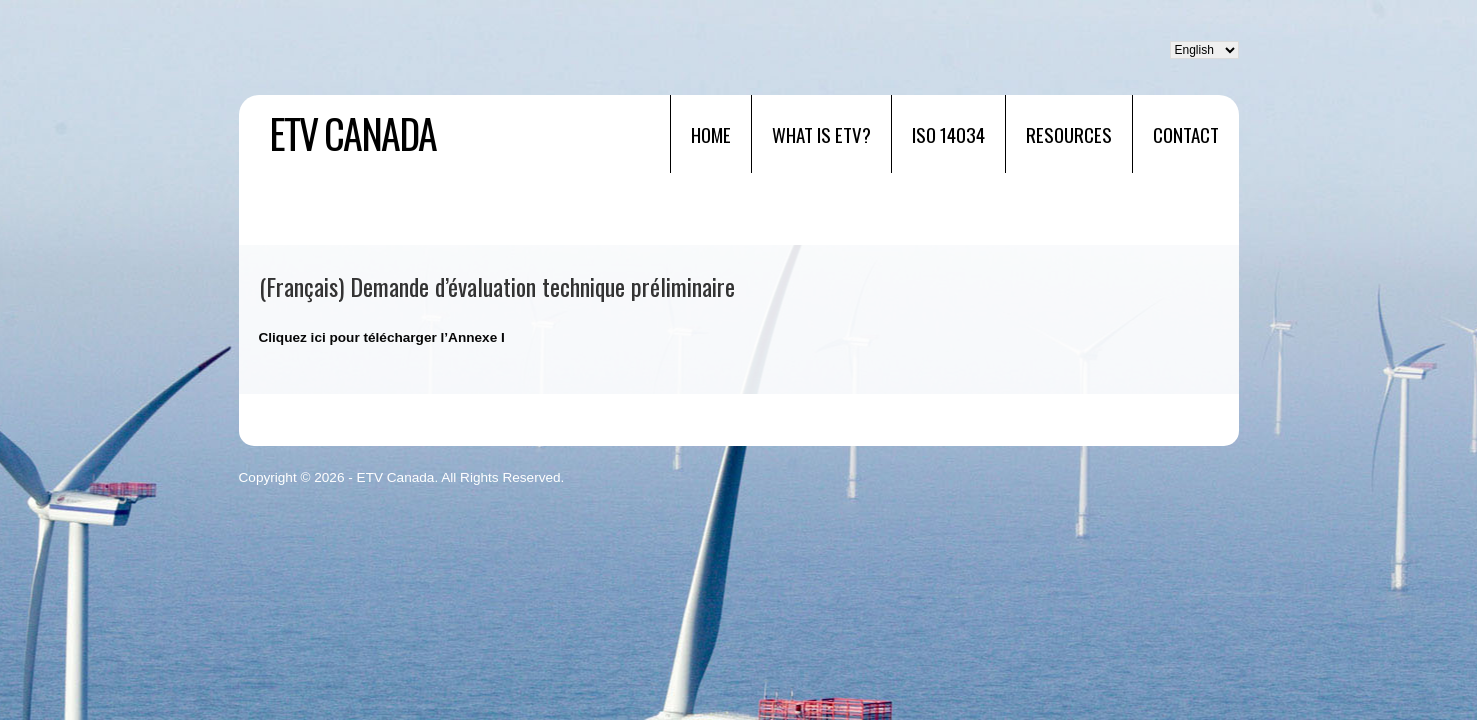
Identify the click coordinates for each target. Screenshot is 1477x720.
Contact (1186, 134)
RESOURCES (1069, 134)
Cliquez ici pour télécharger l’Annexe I (382, 337)
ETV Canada (352, 133)
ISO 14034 (948, 134)
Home (711, 134)
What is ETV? (821, 134)
